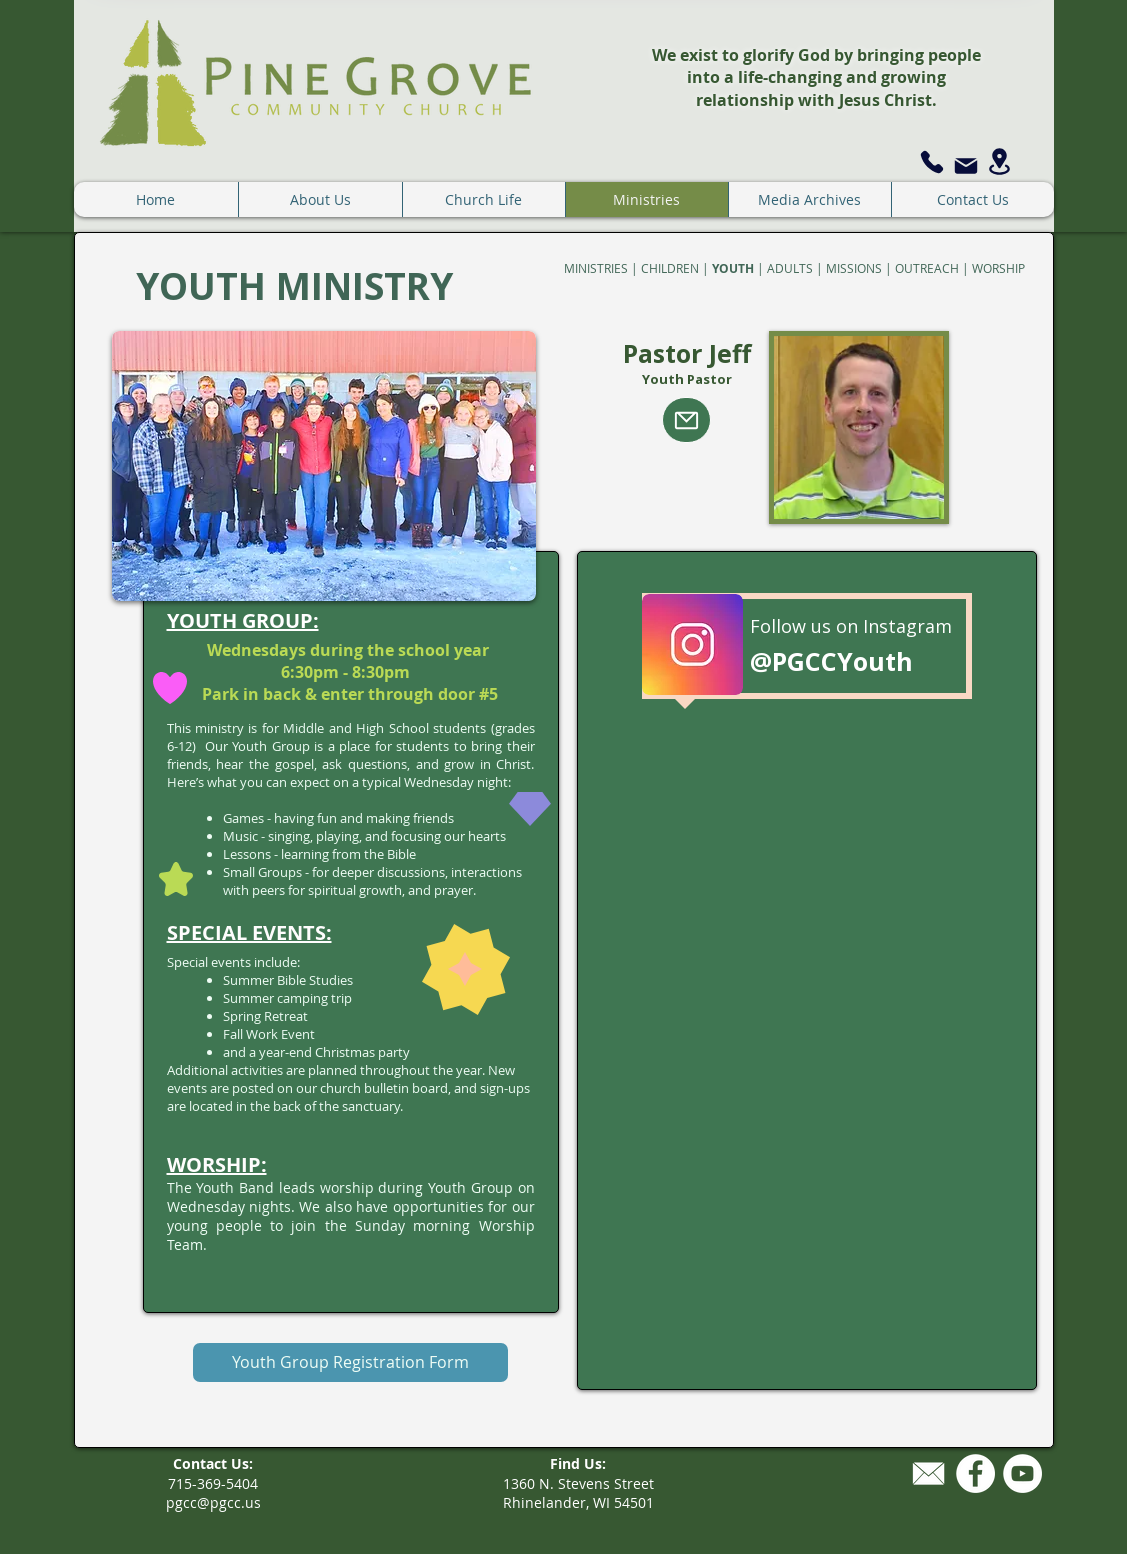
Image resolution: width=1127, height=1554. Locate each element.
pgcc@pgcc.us (213, 1502)
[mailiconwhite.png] (928, 1473)
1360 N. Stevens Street (578, 1483)
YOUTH (733, 268)
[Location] (1000, 161)
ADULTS (790, 268)
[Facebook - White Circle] (975, 1473)
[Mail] (966, 166)
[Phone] (932, 161)
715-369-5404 (213, 1483)
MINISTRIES (596, 268)
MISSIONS (854, 268)
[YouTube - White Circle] (1022, 1473)
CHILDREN (670, 268)
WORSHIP (998, 268)
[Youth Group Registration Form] (350, 1362)
